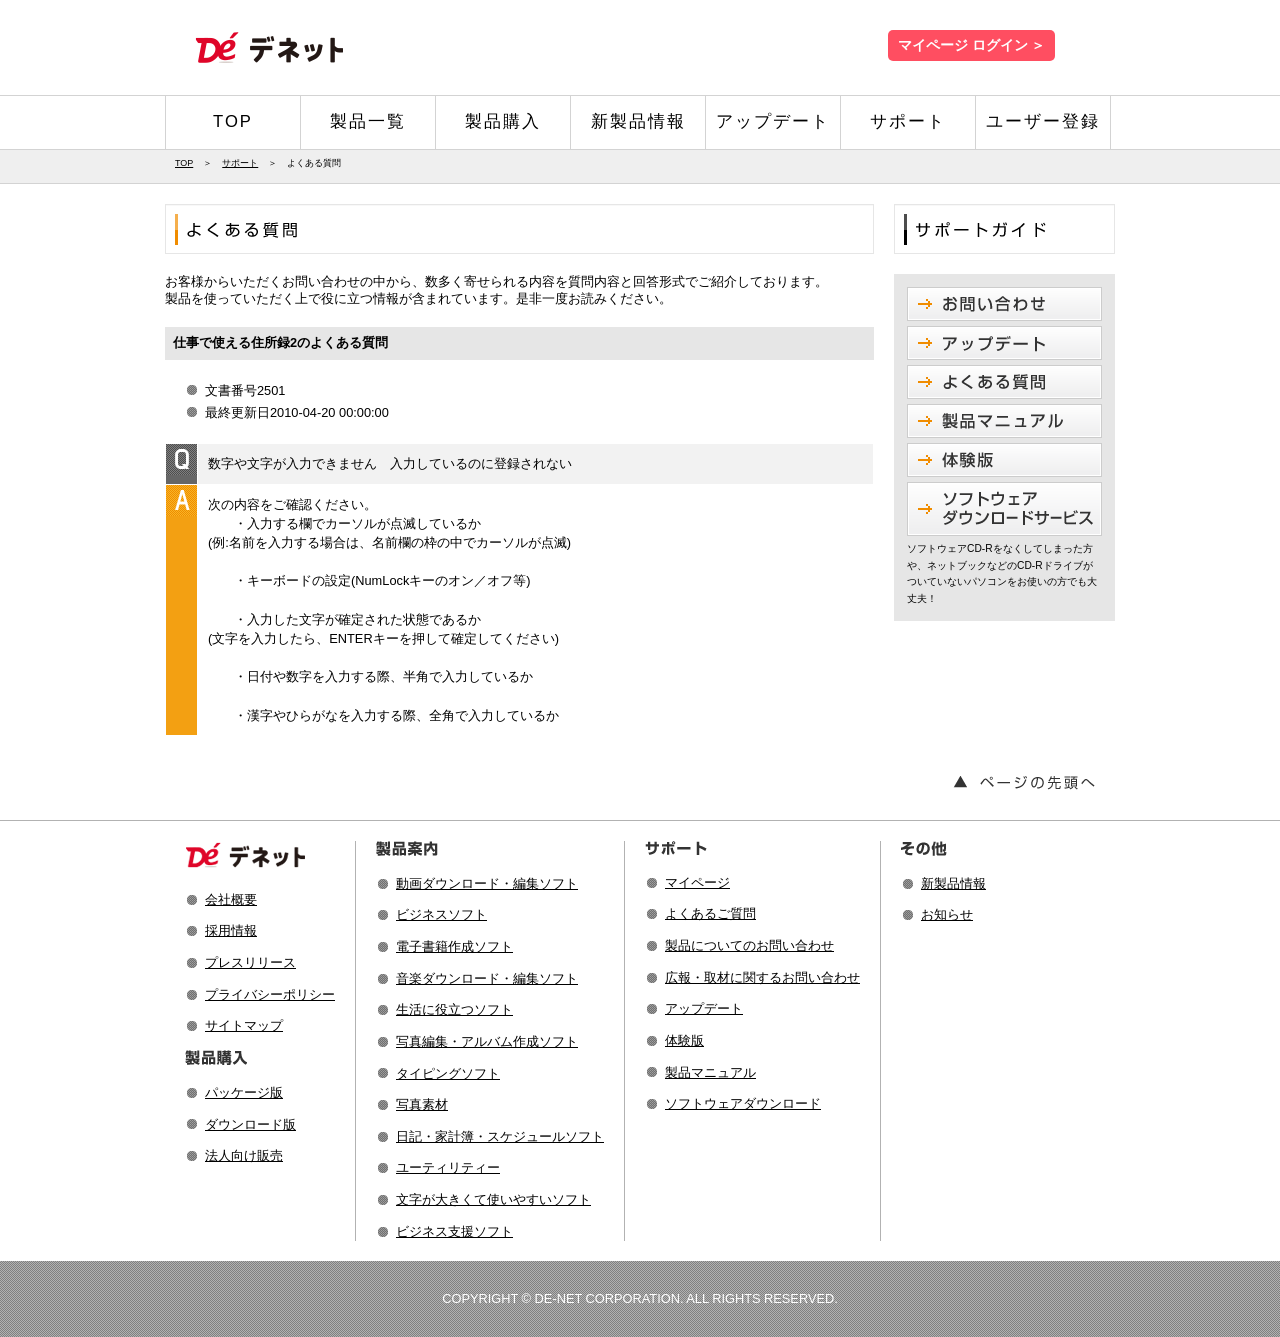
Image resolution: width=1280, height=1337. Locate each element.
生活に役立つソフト (454, 1009)
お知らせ (947, 914)
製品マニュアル (710, 1072)
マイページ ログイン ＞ (971, 45)
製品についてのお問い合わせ (749, 945)
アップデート (773, 121)
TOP (233, 121)
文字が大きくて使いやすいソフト (493, 1199)
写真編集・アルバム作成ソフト (487, 1041)
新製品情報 (638, 121)
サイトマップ (244, 1025)
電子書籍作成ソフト (454, 946)
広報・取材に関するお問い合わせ (762, 977)
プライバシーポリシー (270, 994)
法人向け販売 (244, 1155)
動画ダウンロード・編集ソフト (487, 883)
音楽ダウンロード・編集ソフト (487, 978)
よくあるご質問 (710, 913)
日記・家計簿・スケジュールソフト (500, 1136)
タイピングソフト (448, 1073)
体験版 (684, 1040)
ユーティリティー (448, 1167)
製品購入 (503, 121)
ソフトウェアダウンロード (743, 1103)
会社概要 (231, 899)
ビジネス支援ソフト (454, 1231)
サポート (908, 121)
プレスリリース (250, 962)
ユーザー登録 (1043, 121)
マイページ (697, 882)
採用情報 (231, 930)
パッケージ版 (244, 1092)
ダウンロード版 (250, 1124)
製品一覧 (368, 121)
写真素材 (422, 1104)
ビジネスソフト (441, 914)
